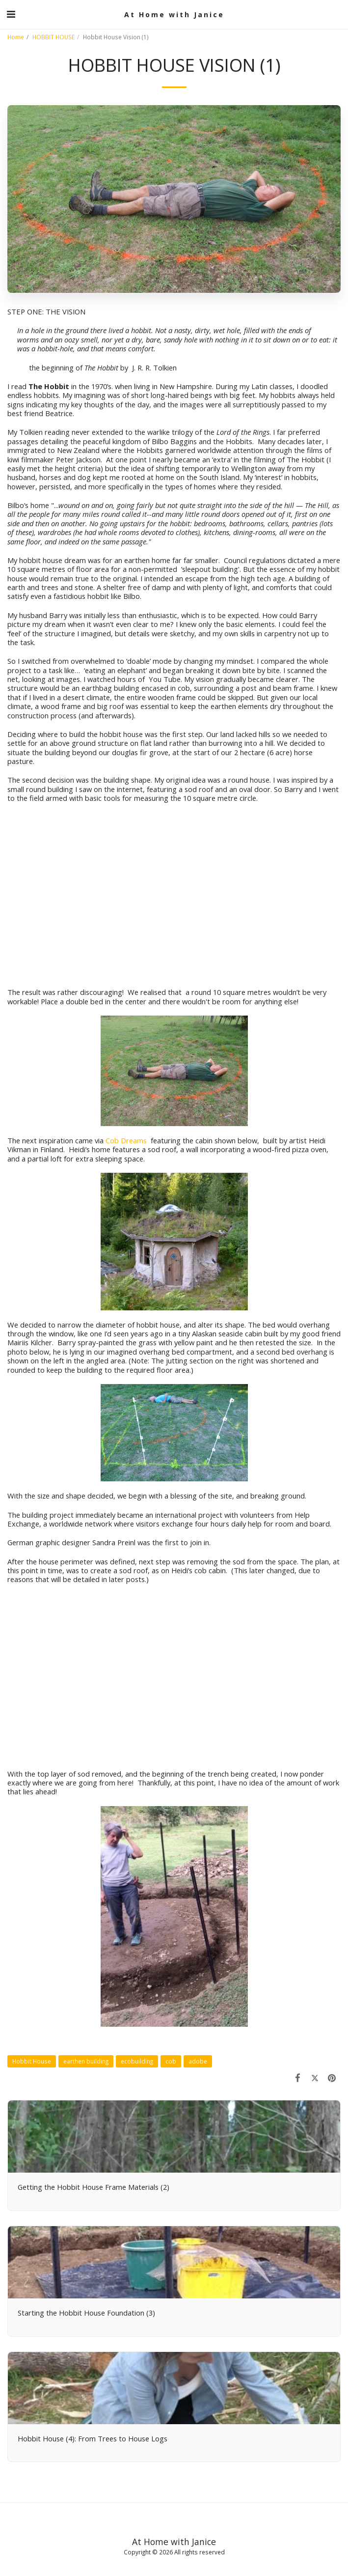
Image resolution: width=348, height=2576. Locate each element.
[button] (10, 14)
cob (170, 2061)
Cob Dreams (127, 1140)
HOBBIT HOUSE (53, 37)
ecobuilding (137, 2061)
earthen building (85, 2061)
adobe (197, 2061)
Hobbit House (31, 2061)
